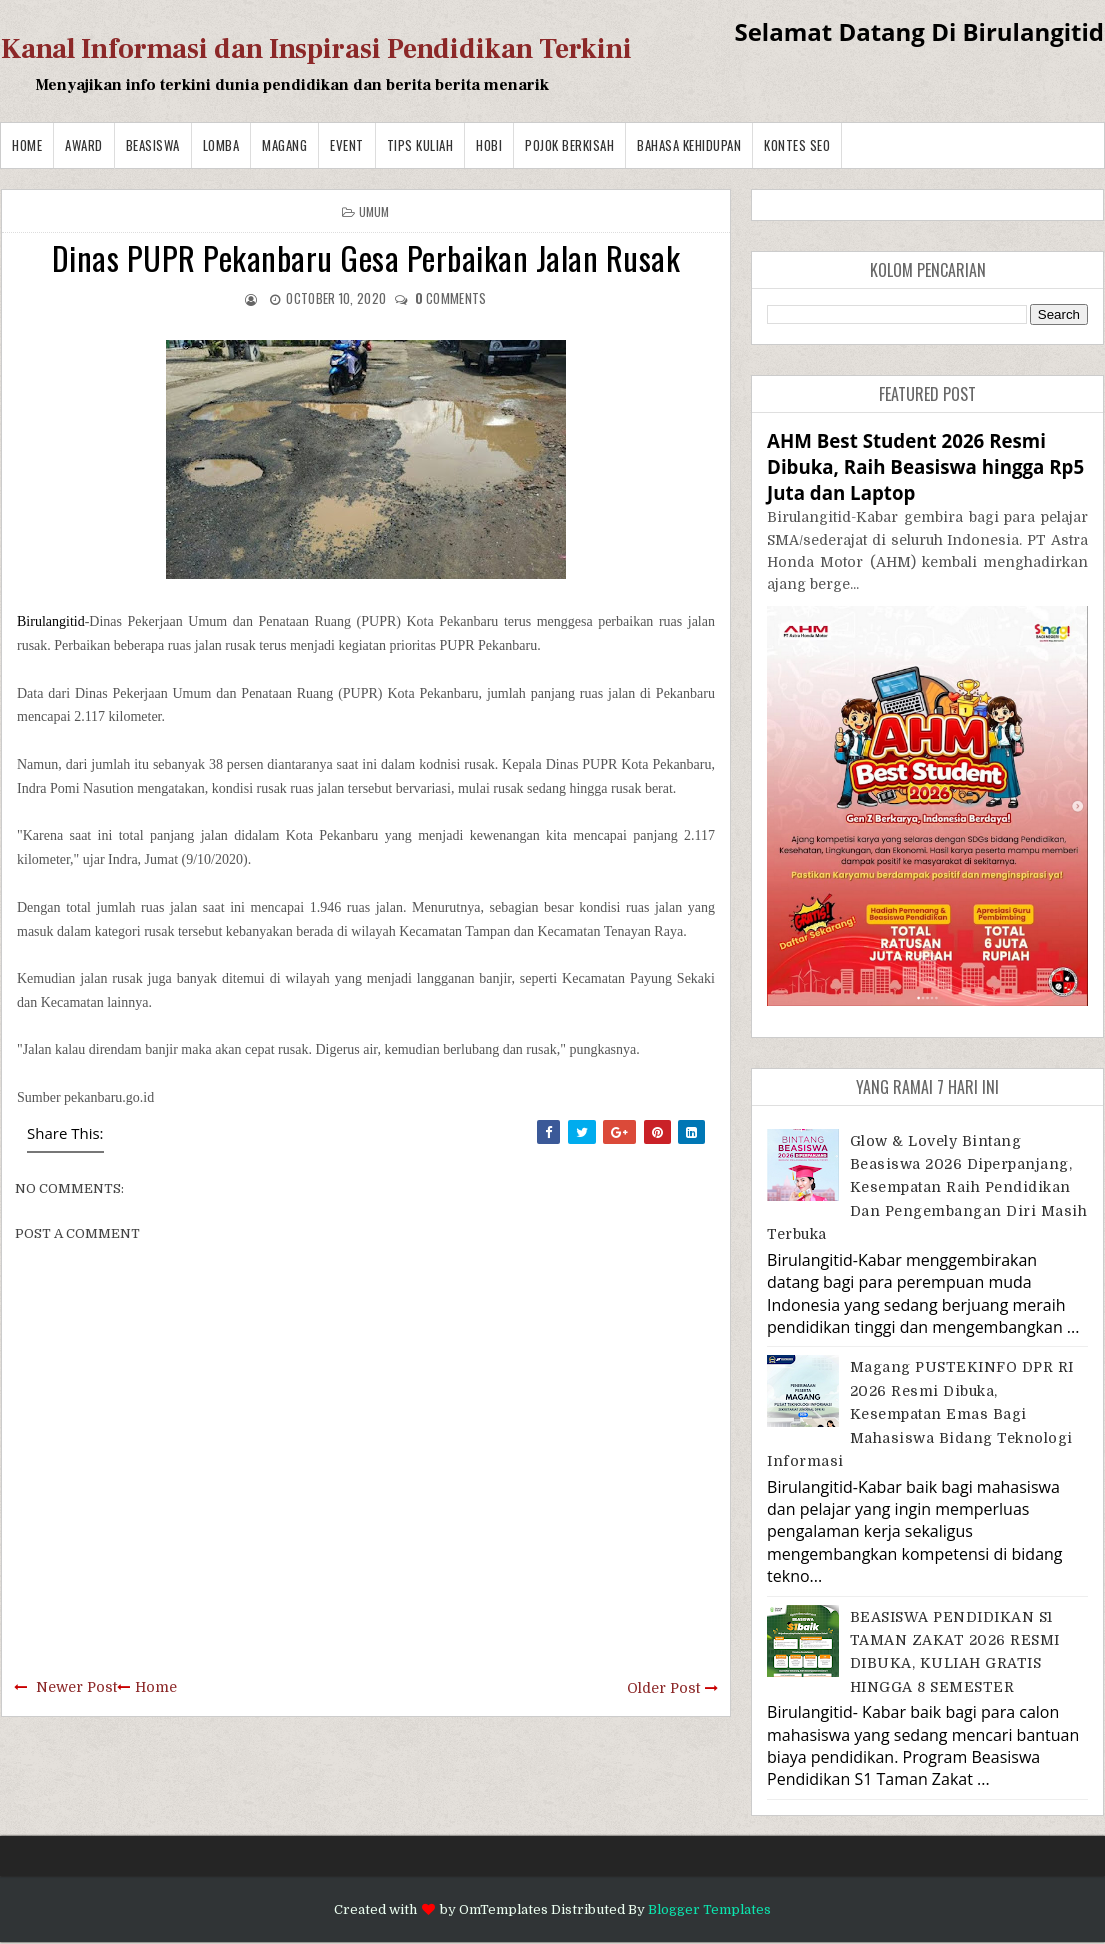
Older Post (663, 1688)
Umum (374, 211)
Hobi (489, 145)
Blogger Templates (709, 1909)
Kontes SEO (797, 145)
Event (347, 145)
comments (451, 298)
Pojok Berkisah (569, 145)
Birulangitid (51, 621)
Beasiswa (153, 145)
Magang (284, 145)
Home (27, 145)
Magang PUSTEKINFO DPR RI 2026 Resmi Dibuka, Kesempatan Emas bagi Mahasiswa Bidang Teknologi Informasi (920, 1414)
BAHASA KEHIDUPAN (689, 145)
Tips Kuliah (420, 145)
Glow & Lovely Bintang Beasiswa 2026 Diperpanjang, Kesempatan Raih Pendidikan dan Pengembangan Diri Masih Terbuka (927, 1188)
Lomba (221, 145)
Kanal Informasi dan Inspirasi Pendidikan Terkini (316, 49)
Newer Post (76, 1687)
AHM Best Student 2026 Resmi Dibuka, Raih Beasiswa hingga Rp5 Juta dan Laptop (925, 466)
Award (84, 145)
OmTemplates (503, 1909)
